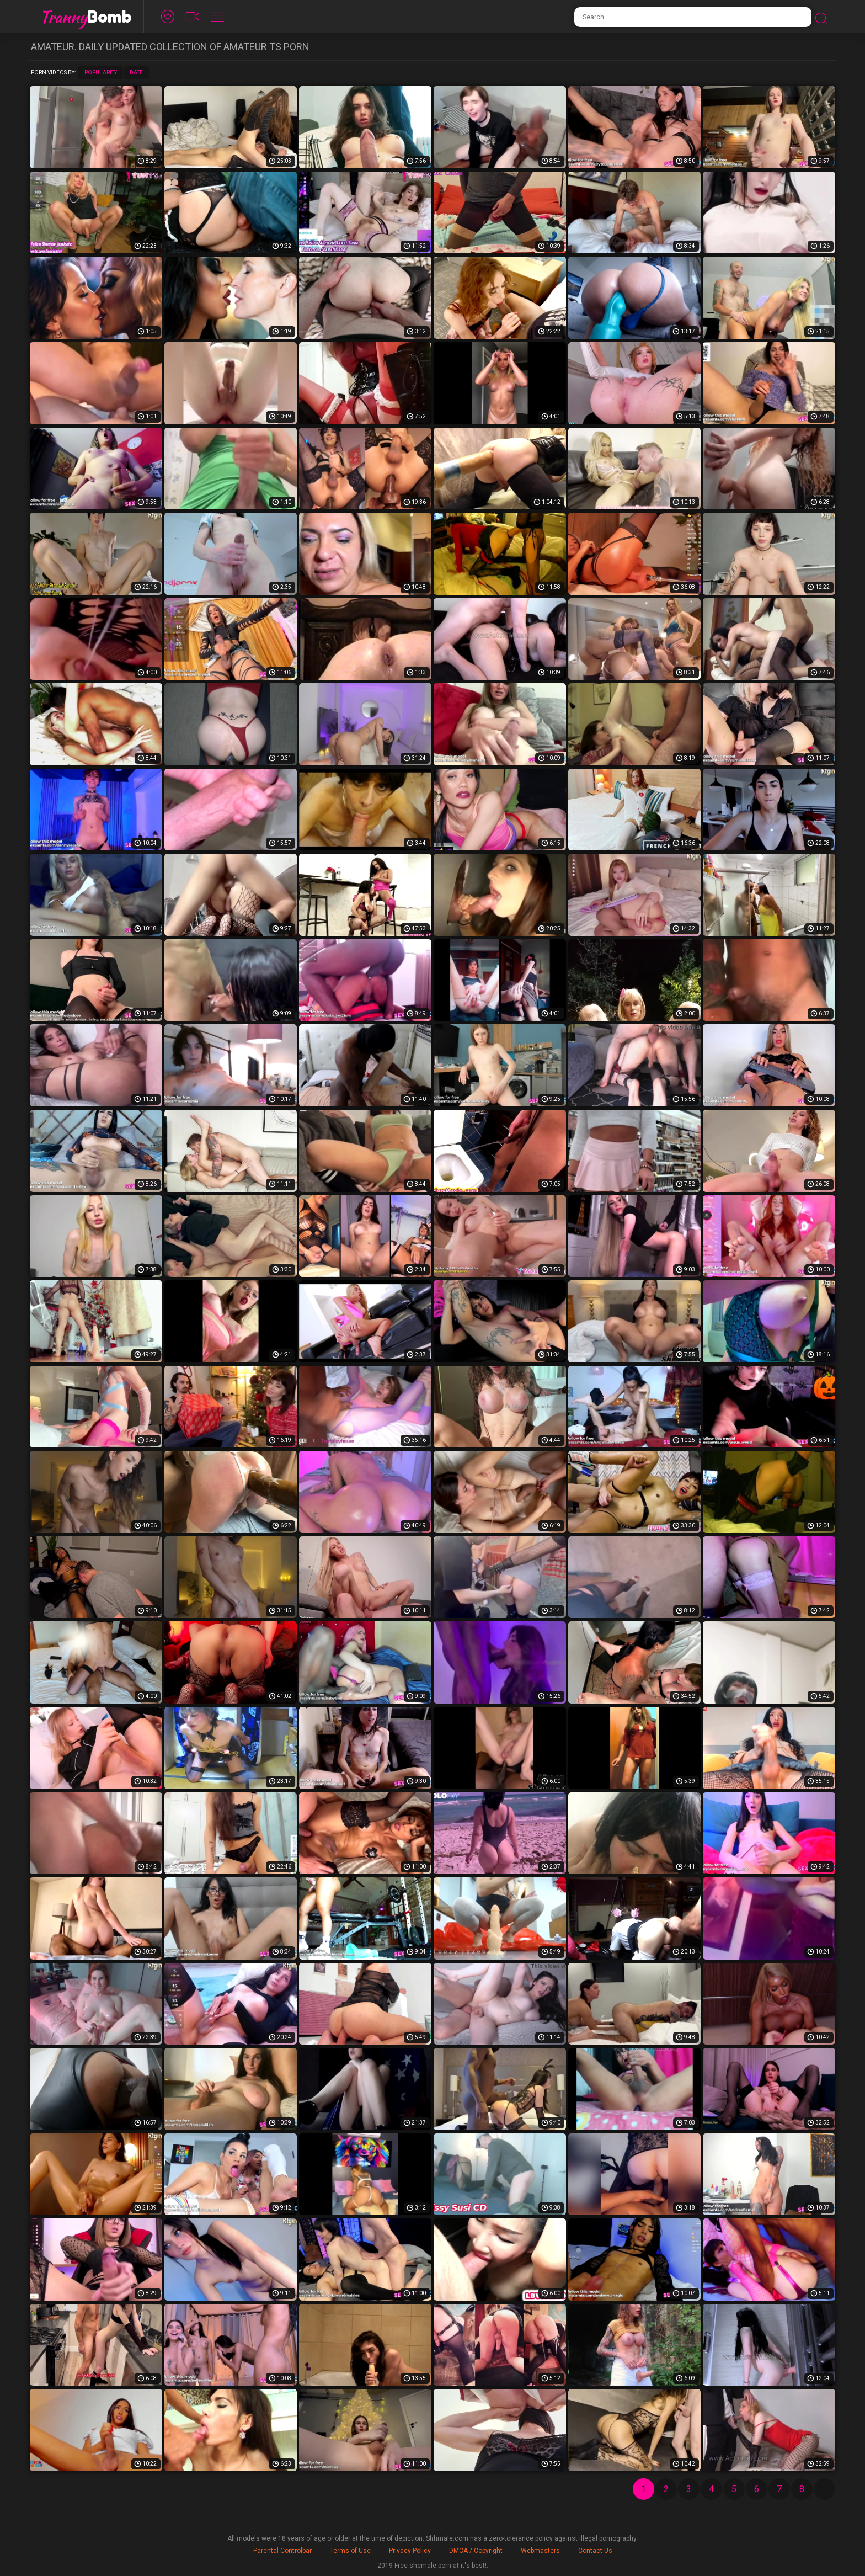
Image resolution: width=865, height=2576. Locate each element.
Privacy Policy (410, 2550)
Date (136, 73)
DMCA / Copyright (476, 2550)
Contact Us (595, 2550)
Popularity (100, 73)
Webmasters (540, 2550)
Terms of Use (350, 2550)
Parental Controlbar (282, 2550)
